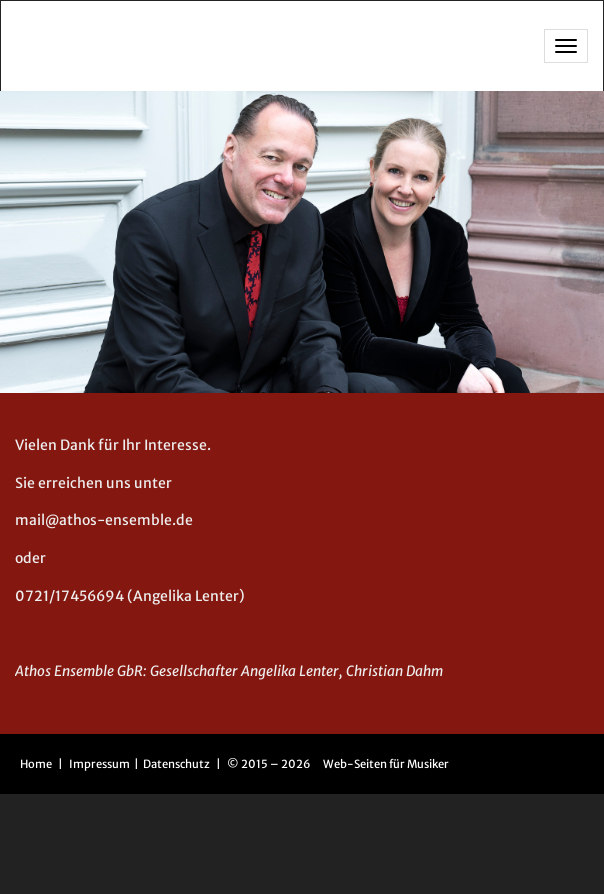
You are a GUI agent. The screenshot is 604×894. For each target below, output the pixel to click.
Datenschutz (177, 764)
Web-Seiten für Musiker (386, 764)
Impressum (100, 764)
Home (36, 764)
